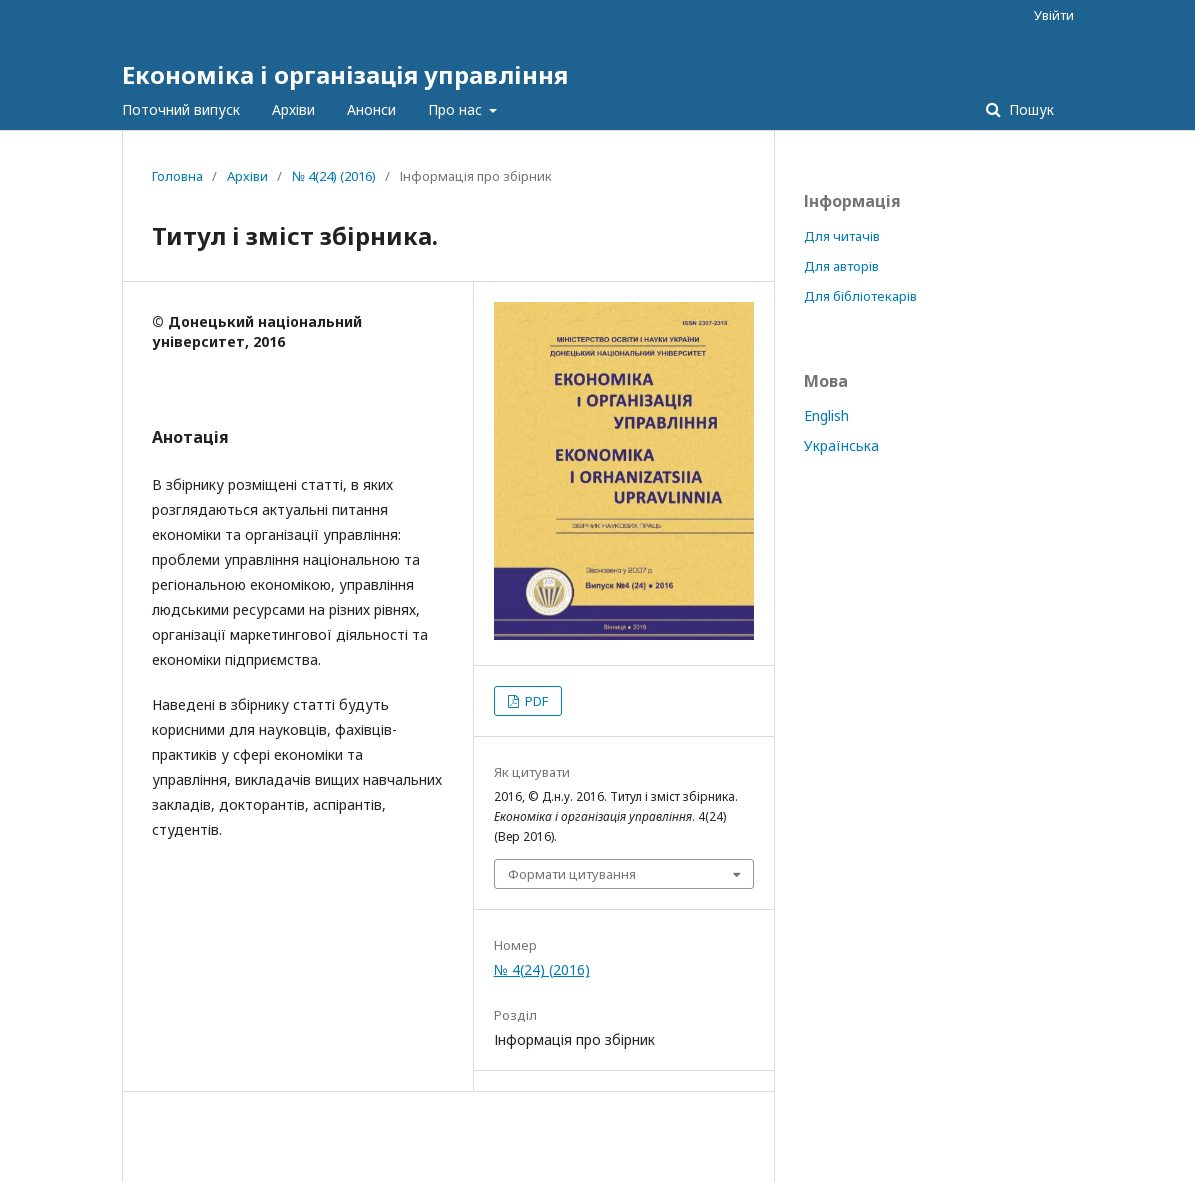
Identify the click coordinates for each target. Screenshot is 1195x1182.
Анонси (371, 109)
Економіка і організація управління (345, 74)
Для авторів (841, 266)
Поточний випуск (181, 109)
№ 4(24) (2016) (334, 176)
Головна (177, 176)
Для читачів (842, 236)
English (826, 415)
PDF (535, 701)
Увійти (1054, 15)
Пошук (1029, 109)
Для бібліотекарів (860, 296)
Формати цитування (572, 874)
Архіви (293, 109)
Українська (841, 445)
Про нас (457, 109)
